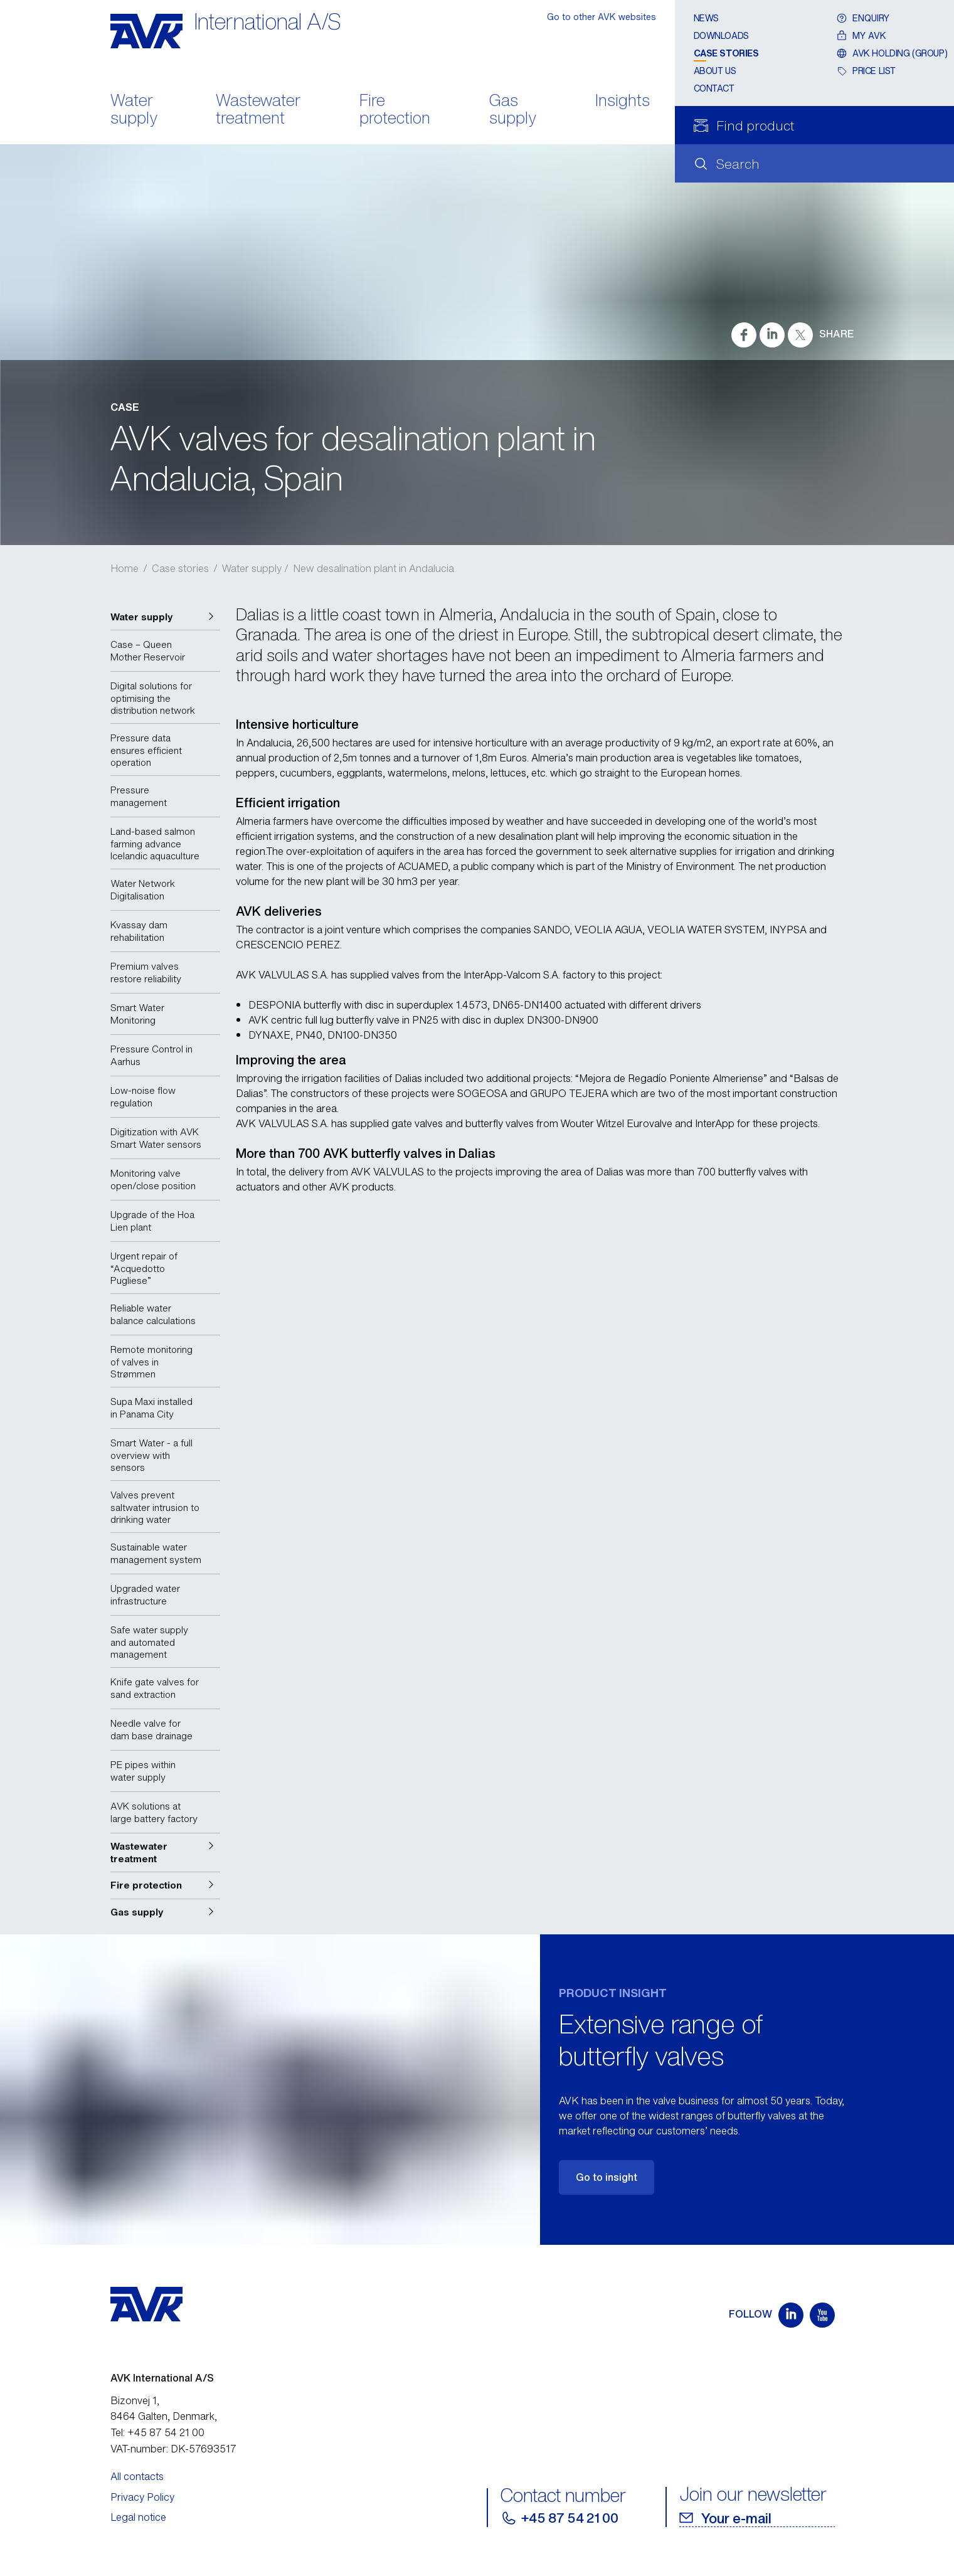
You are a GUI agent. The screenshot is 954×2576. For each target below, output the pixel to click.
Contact (714, 88)
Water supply (133, 110)
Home (124, 568)
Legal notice (138, 2517)
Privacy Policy (142, 2496)
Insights (622, 101)
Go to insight (606, 2177)
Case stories (726, 53)
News (706, 17)
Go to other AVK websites (601, 16)
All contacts (137, 2476)
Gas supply (512, 110)
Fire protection (394, 110)
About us (715, 70)
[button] (165, 617)
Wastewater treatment (258, 110)
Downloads (721, 35)
